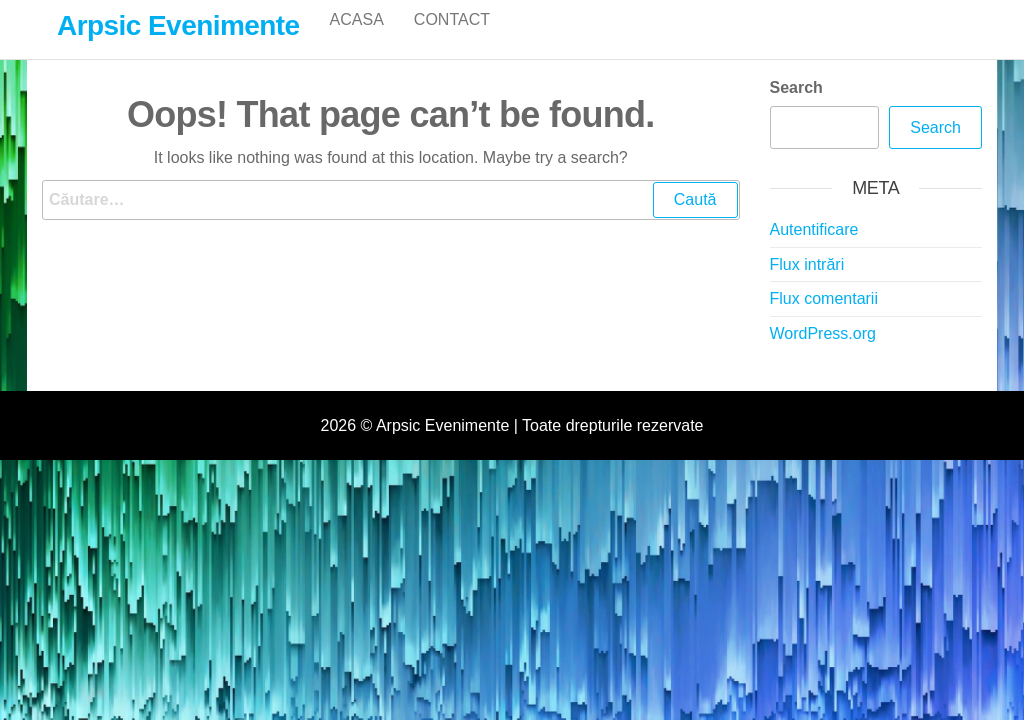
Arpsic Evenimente (178, 25)
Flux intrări (807, 285)
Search (796, 108)
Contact (452, 39)
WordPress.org (823, 354)
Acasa (357, 39)
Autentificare (814, 250)
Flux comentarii (824, 319)
